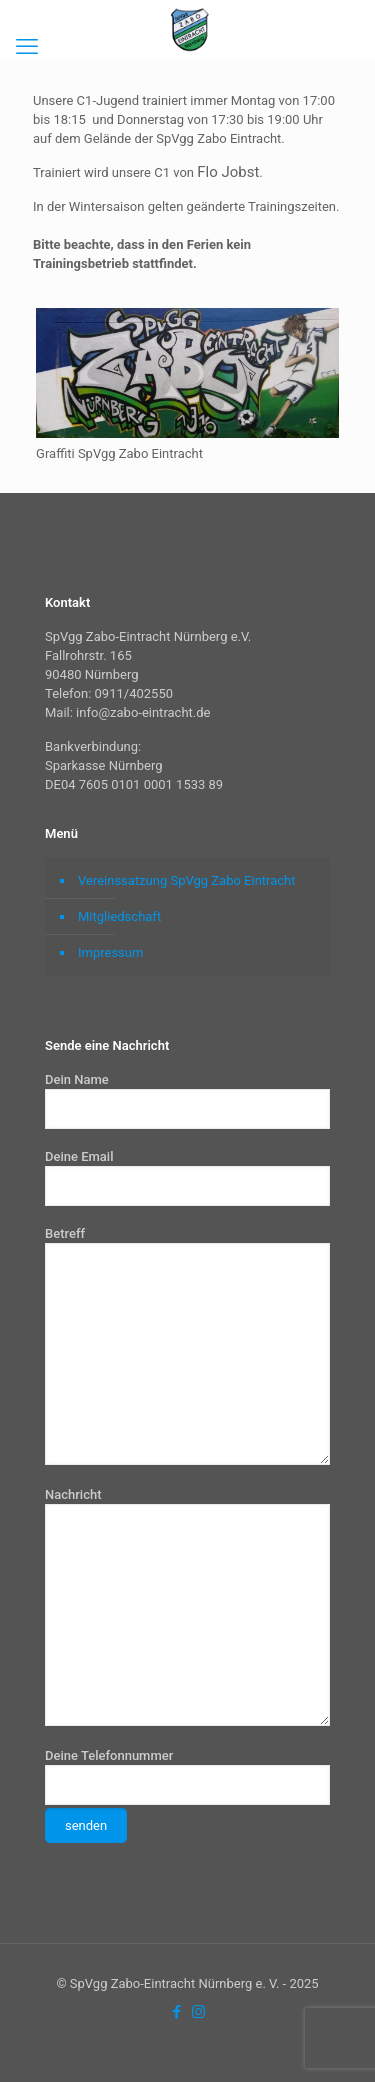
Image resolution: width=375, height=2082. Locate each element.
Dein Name (187, 1100)
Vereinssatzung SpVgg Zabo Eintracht (187, 880)
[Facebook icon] (177, 2012)
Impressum (110, 952)
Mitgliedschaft (119, 916)
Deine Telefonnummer (187, 1795)
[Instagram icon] (198, 2012)
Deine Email (187, 1177)
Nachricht (187, 1606)
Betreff (187, 1345)
